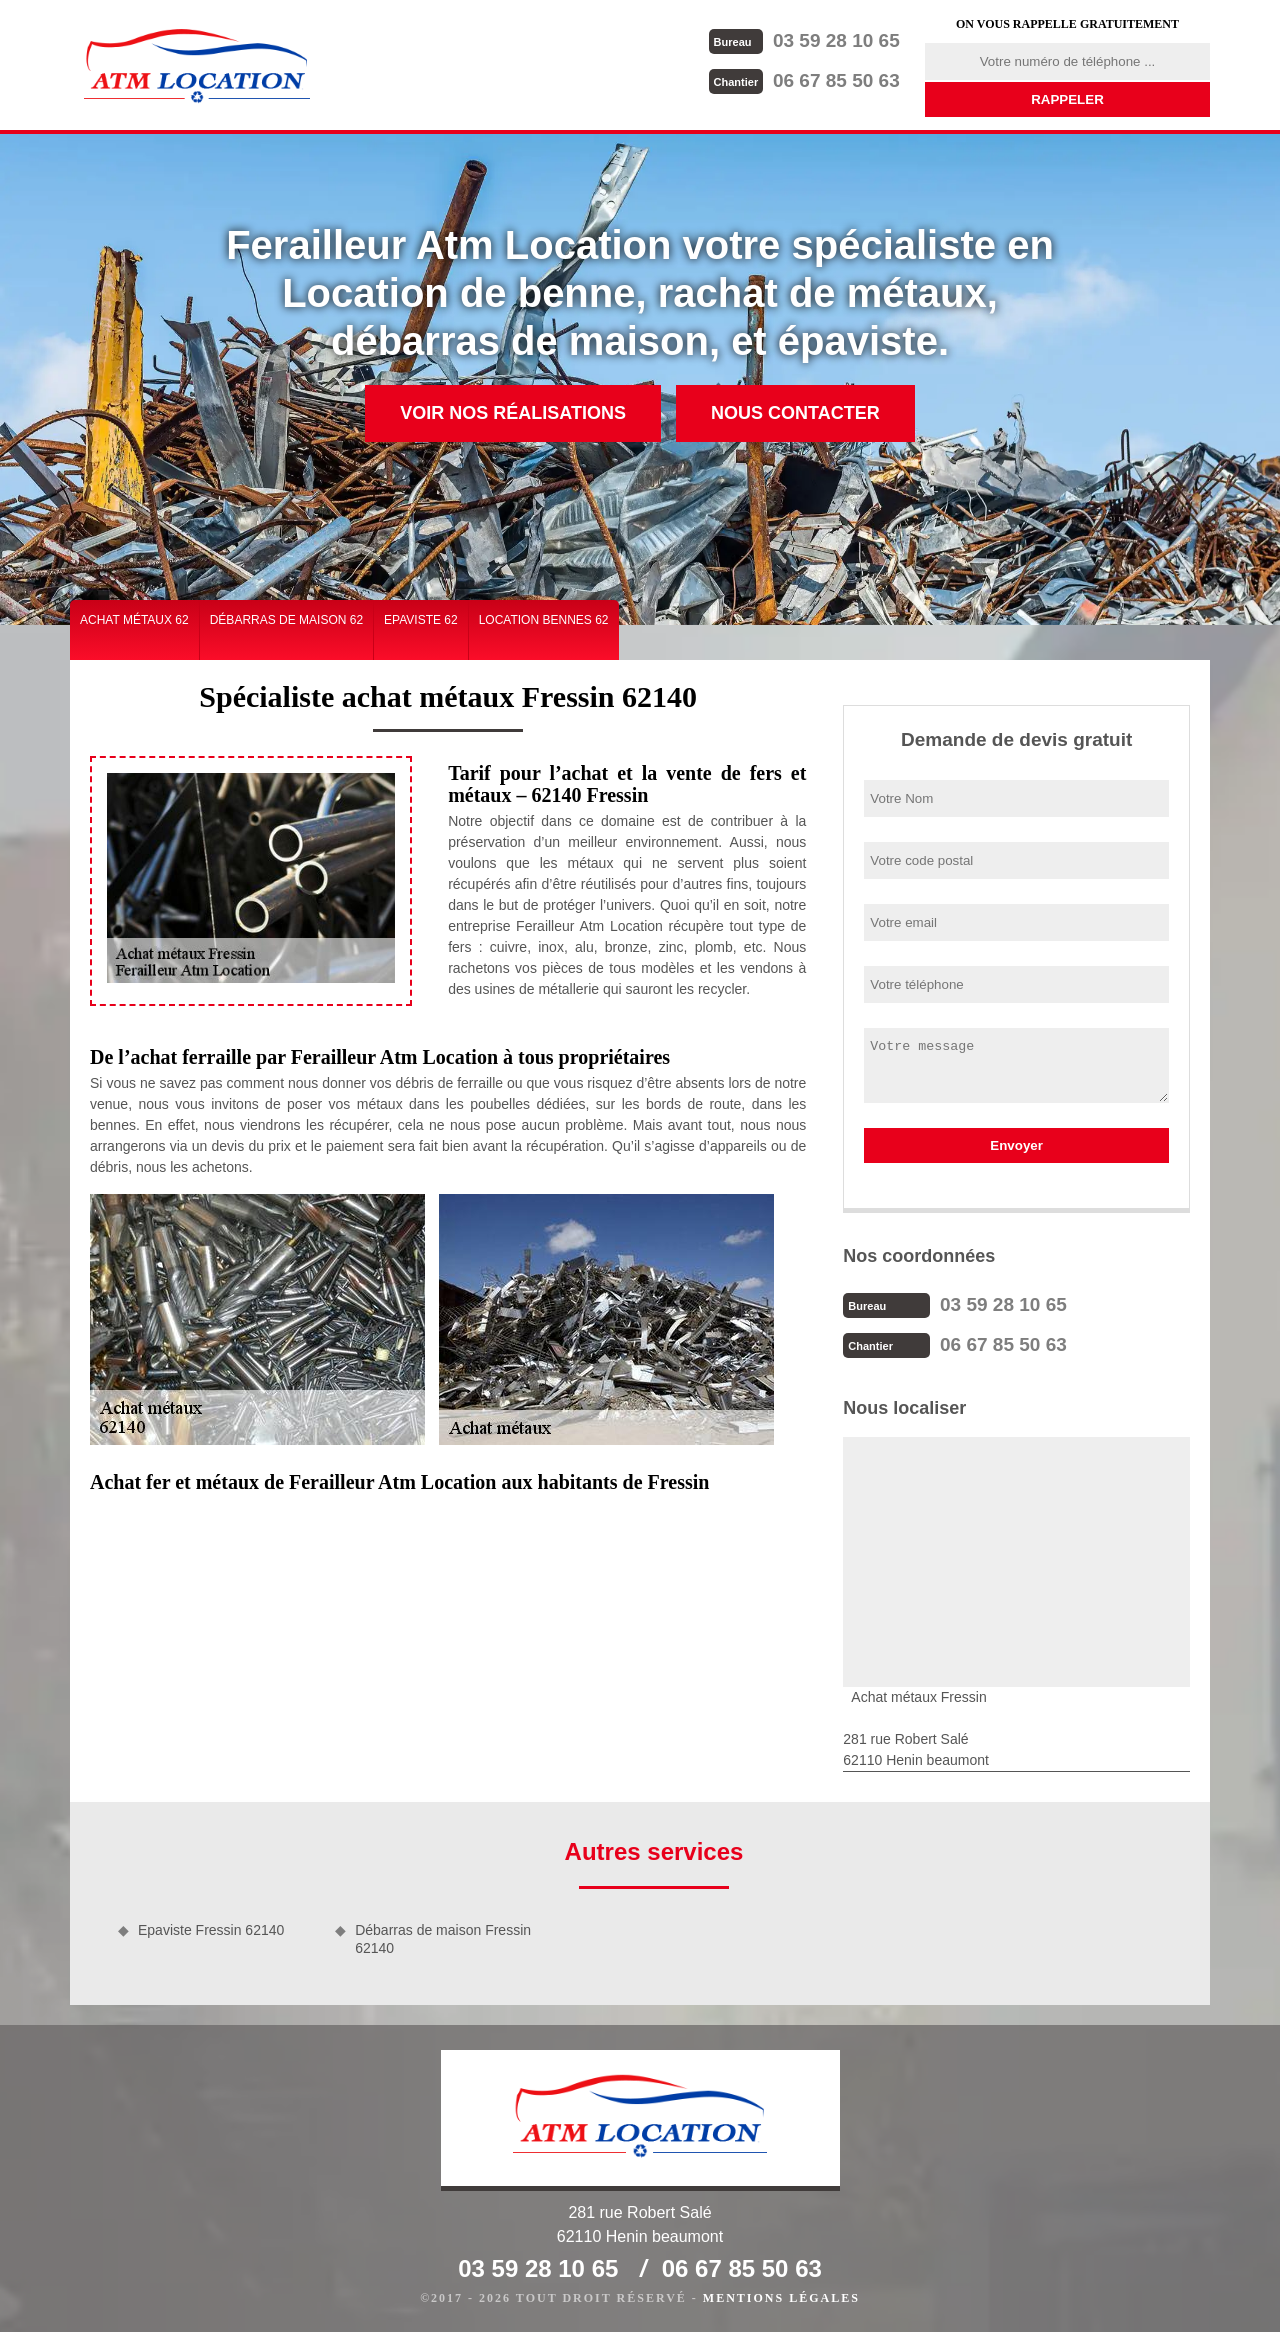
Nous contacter (795, 413)
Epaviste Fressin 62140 (211, 1930)
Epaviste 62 (421, 620)
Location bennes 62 (544, 620)
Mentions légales (781, 2298)
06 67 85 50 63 (804, 80)
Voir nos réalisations (513, 413)
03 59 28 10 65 (804, 40)
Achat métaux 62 (134, 620)
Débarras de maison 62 (286, 620)
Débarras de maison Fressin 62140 (443, 1939)
